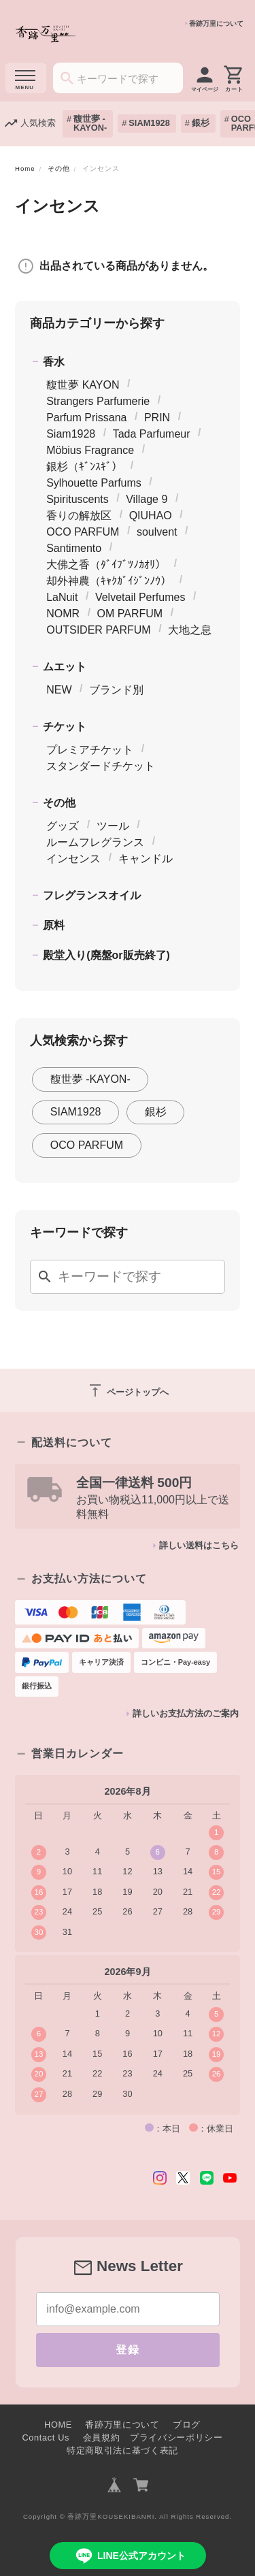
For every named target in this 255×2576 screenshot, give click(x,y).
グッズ (62, 826)
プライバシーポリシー (176, 2437)
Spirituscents (77, 499)
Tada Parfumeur (151, 434)
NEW (58, 690)
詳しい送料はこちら (199, 1545)
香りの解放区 (79, 515)
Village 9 (146, 499)
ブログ (187, 2424)
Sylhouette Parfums (93, 483)
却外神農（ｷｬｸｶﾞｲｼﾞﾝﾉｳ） (108, 581)
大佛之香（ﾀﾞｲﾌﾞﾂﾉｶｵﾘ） (106, 564)
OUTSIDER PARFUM (98, 630)
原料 (54, 925)
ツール (113, 826)
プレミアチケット (89, 749)
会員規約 (101, 2437)
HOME (58, 2424)
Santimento (73, 548)
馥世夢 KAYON (82, 385)
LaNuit (62, 597)
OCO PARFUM (82, 532)
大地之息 (189, 630)
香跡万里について (216, 23)
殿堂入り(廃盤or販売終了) (106, 955)
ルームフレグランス (95, 842)
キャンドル (145, 858)
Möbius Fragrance (90, 450)
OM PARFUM (130, 613)
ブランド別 (116, 690)
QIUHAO (150, 515)
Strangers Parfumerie (98, 401)
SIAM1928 (149, 123)
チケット (64, 726)
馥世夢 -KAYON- (90, 123)
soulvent (157, 532)
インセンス (73, 858)
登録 (128, 2349)
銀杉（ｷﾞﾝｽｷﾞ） (84, 466)
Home (25, 168)
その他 (59, 168)
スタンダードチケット (100, 766)
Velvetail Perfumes (140, 597)
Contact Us (45, 2437)
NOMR (63, 613)
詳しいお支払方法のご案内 (186, 1713)
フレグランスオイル (92, 895)
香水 (54, 362)
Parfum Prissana (86, 417)
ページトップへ (128, 1390)
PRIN (157, 417)
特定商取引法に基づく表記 (122, 2450)
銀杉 (200, 123)
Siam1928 (70, 434)
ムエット (64, 666)
